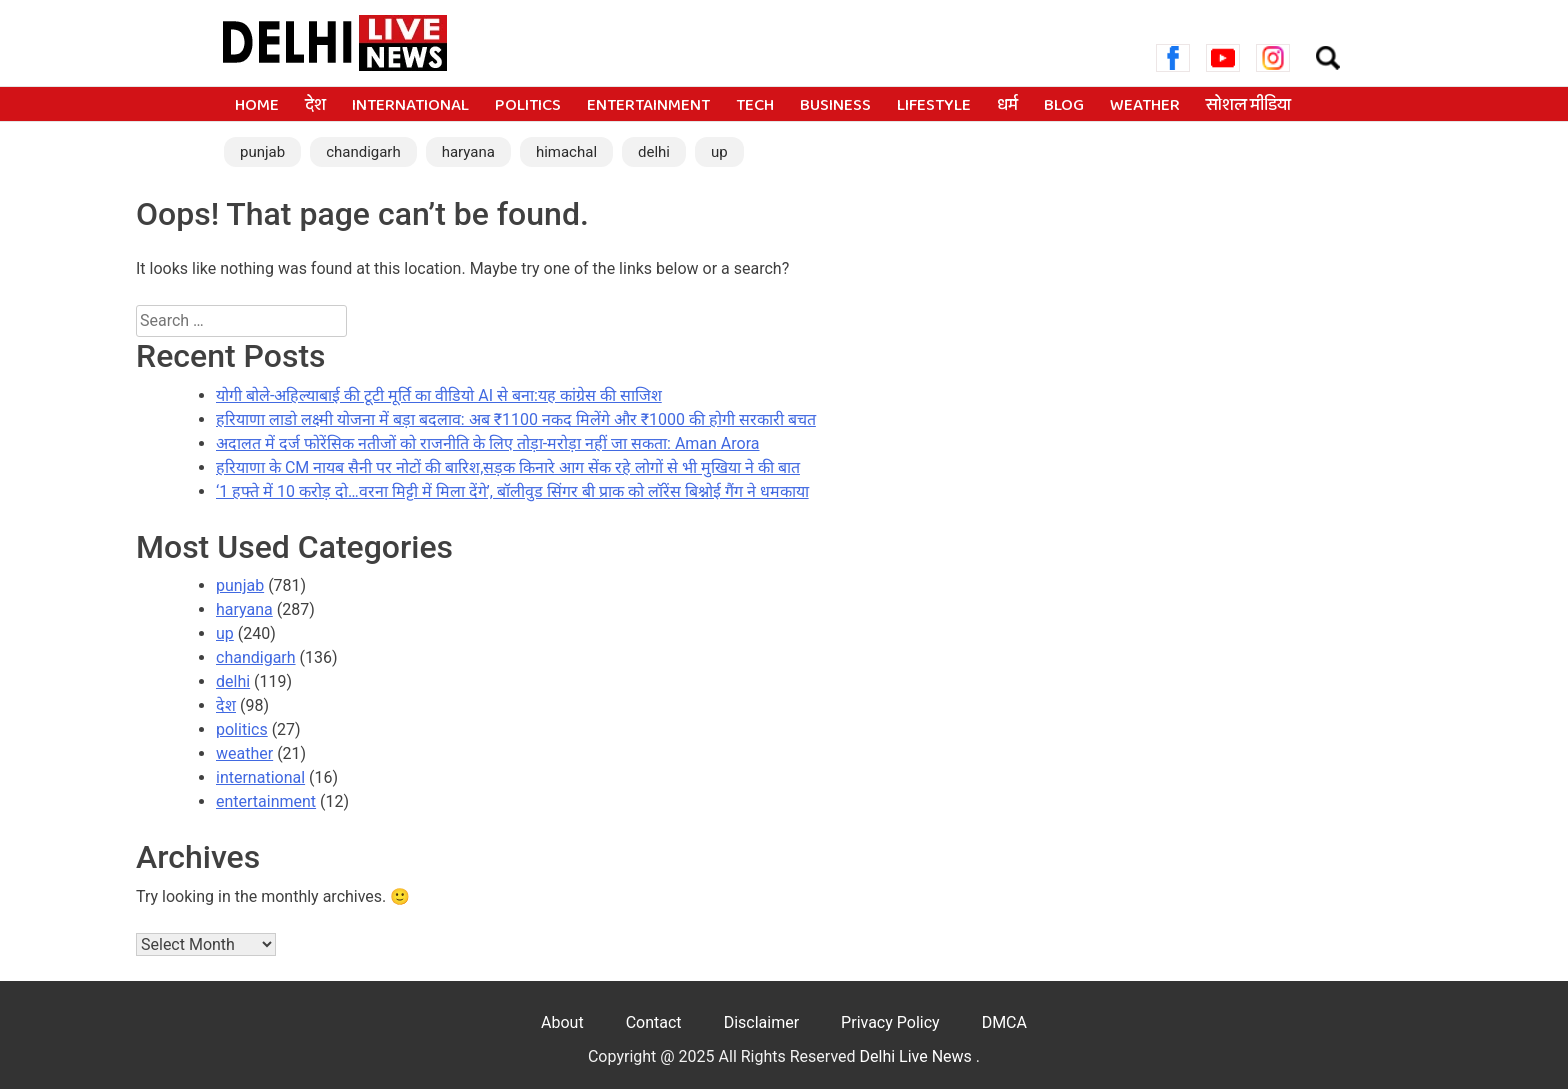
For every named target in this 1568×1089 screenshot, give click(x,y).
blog (1064, 106)
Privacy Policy (890, 1022)
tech (755, 106)
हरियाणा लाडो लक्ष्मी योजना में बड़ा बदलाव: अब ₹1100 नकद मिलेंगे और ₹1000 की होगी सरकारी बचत (516, 419)
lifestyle (934, 106)
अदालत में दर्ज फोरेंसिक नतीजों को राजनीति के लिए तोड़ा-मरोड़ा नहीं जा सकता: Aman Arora (488, 443)
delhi (654, 152)
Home (257, 106)
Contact (654, 1022)
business (835, 106)
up (719, 152)
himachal (566, 152)
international (410, 106)
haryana (468, 152)
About (562, 1022)
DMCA (1004, 1022)
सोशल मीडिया (1248, 106)
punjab (262, 152)
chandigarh (363, 152)
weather (1145, 106)
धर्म (1007, 106)
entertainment (648, 106)
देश (315, 106)
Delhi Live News (918, 1056)
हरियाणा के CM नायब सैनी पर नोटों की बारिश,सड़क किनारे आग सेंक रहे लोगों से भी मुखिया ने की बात (508, 467)
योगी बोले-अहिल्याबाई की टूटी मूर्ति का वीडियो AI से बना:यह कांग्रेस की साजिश (439, 395)
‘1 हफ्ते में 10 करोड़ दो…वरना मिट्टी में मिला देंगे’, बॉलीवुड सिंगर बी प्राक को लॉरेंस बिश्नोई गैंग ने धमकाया (512, 491)
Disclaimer (761, 1022)
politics (528, 106)
